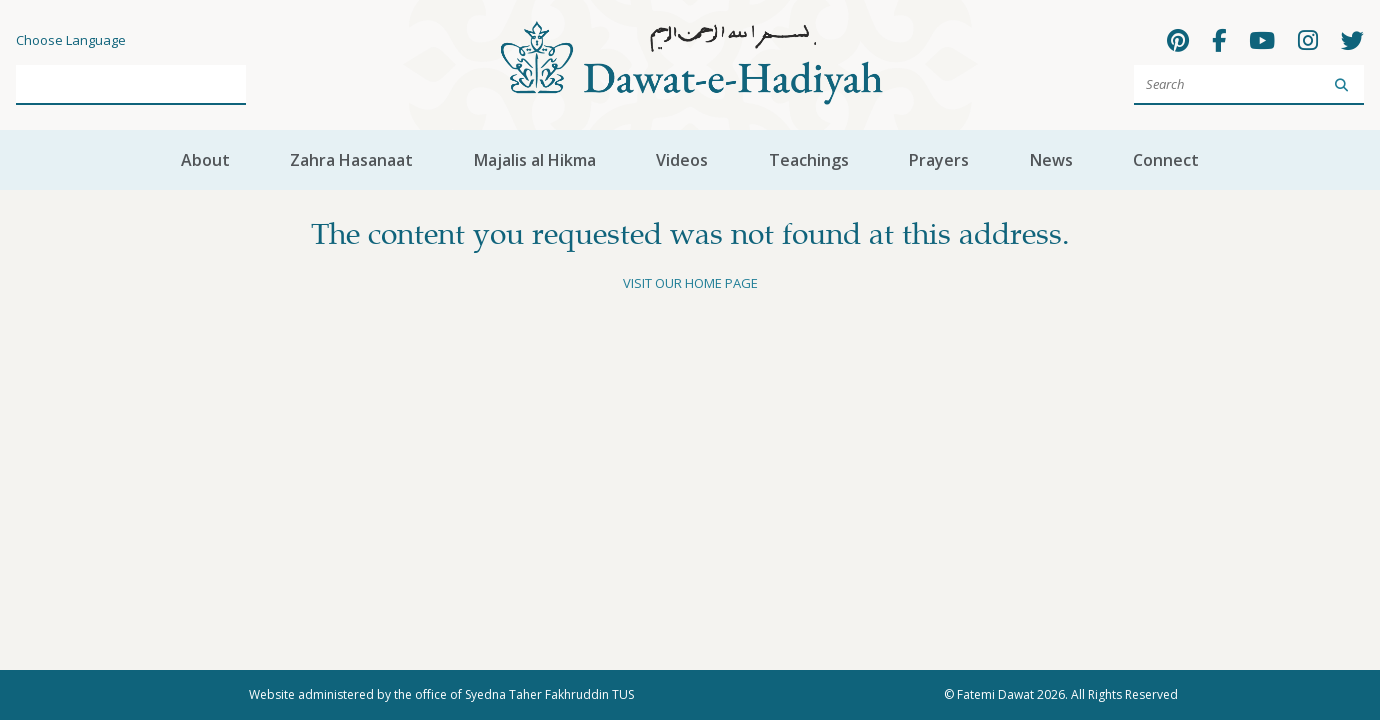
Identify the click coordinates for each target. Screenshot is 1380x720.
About (205, 160)
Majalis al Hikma (535, 160)
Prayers (939, 160)
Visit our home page (690, 283)
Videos (682, 160)
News (1051, 160)
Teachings (809, 160)
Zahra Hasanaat (351, 160)
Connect (1166, 160)
